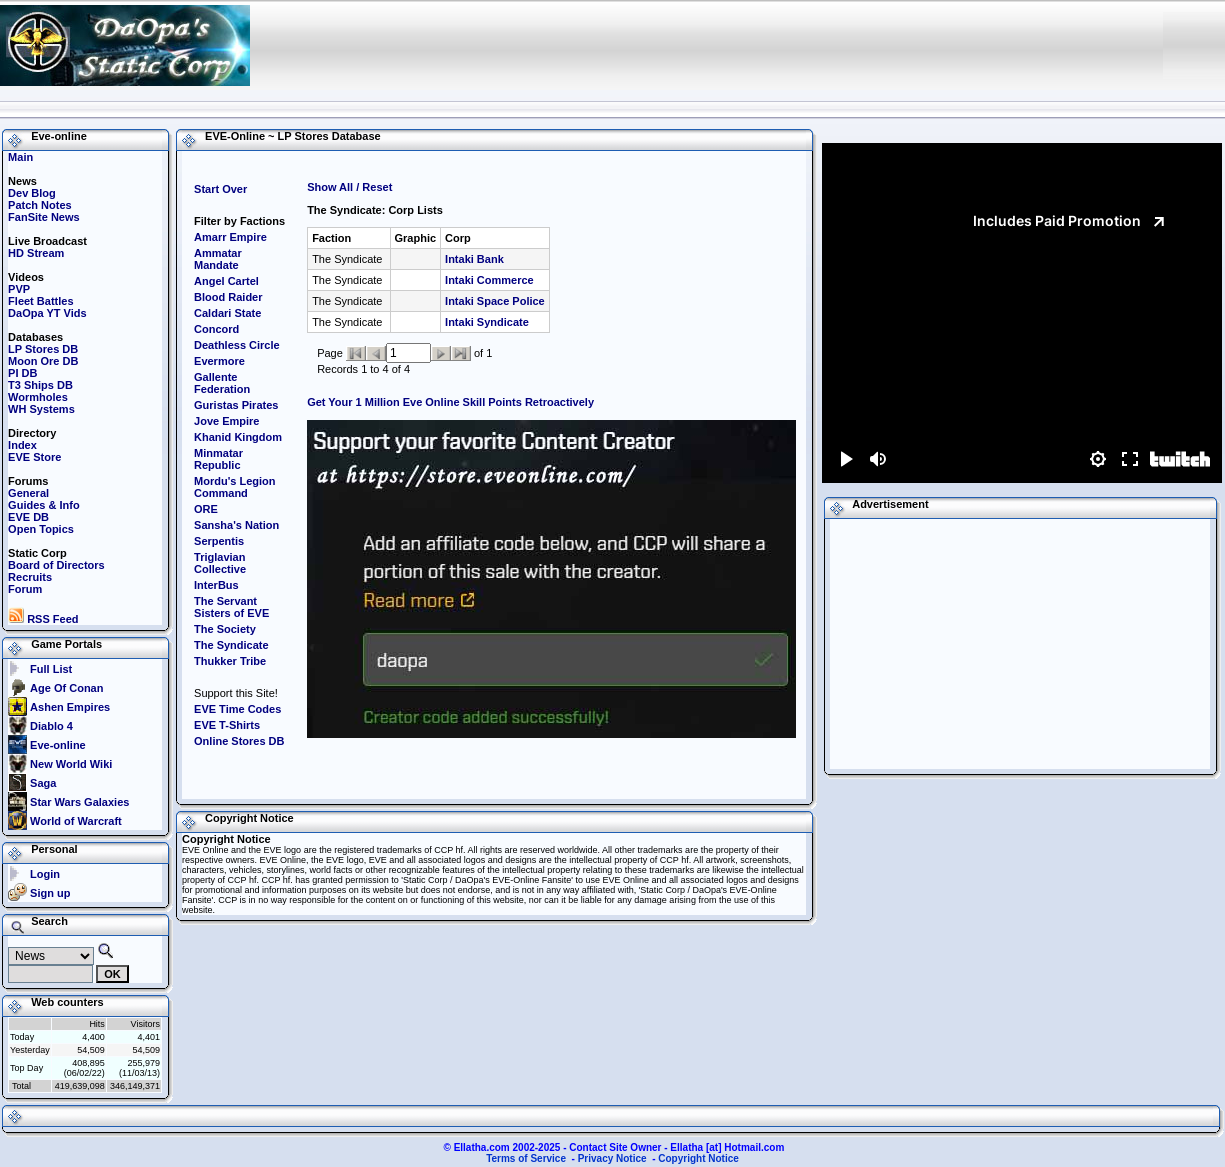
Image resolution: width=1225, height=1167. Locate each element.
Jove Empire (226, 421)
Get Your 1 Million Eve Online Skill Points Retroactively (450, 402)
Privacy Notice (612, 1158)
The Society (225, 629)
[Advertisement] (788, 45)
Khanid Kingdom (238, 437)
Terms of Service (526, 1158)
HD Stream (36, 253)
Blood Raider (228, 297)
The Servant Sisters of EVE (231, 607)
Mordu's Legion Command (234, 487)
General (28, 493)
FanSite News (44, 217)
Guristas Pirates (236, 405)
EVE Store (34, 457)
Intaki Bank (474, 259)
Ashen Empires (70, 707)
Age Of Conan (66, 688)
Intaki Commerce (489, 280)
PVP (19, 289)
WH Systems (41, 409)
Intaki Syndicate (487, 322)
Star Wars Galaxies (79, 802)
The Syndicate (231, 645)
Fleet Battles (40, 301)
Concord (216, 329)
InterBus (216, 585)
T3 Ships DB (40, 385)
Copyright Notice (698, 1158)
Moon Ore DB (43, 361)
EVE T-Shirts (227, 725)
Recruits (30, 577)
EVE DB (28, 517)
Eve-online (58, 745)
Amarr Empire (230, 237)
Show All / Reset (349, 187)
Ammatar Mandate (218, 259)
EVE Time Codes (237, 709)
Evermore (219, 361)
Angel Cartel (226, 281)
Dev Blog (32, 193)
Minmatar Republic (218, 459)
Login (45, 874)
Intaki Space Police (495, 301)
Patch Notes (40, 205)
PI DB (22, 373)
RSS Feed (43, 619)
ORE (206, 509)
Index (22, 445)
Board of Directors (56, 565)
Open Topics (41, 529)
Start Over (220, 189)
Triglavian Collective (220, 563)
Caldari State (227, 313)
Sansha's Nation (236, 525)
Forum (25, 589)
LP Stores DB (43, 349)
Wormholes (38, 397)
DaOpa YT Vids (47, 313)
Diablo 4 (51, 726)
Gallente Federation (222, 383)
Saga (43, 783)
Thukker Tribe (230, 661)
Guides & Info (44, 505)
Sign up (50, 893)
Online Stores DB (239, 741)
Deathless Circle (237, 345)
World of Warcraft (76, 821)
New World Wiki (71, 764)
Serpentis (219, 541)
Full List (51, 669)
